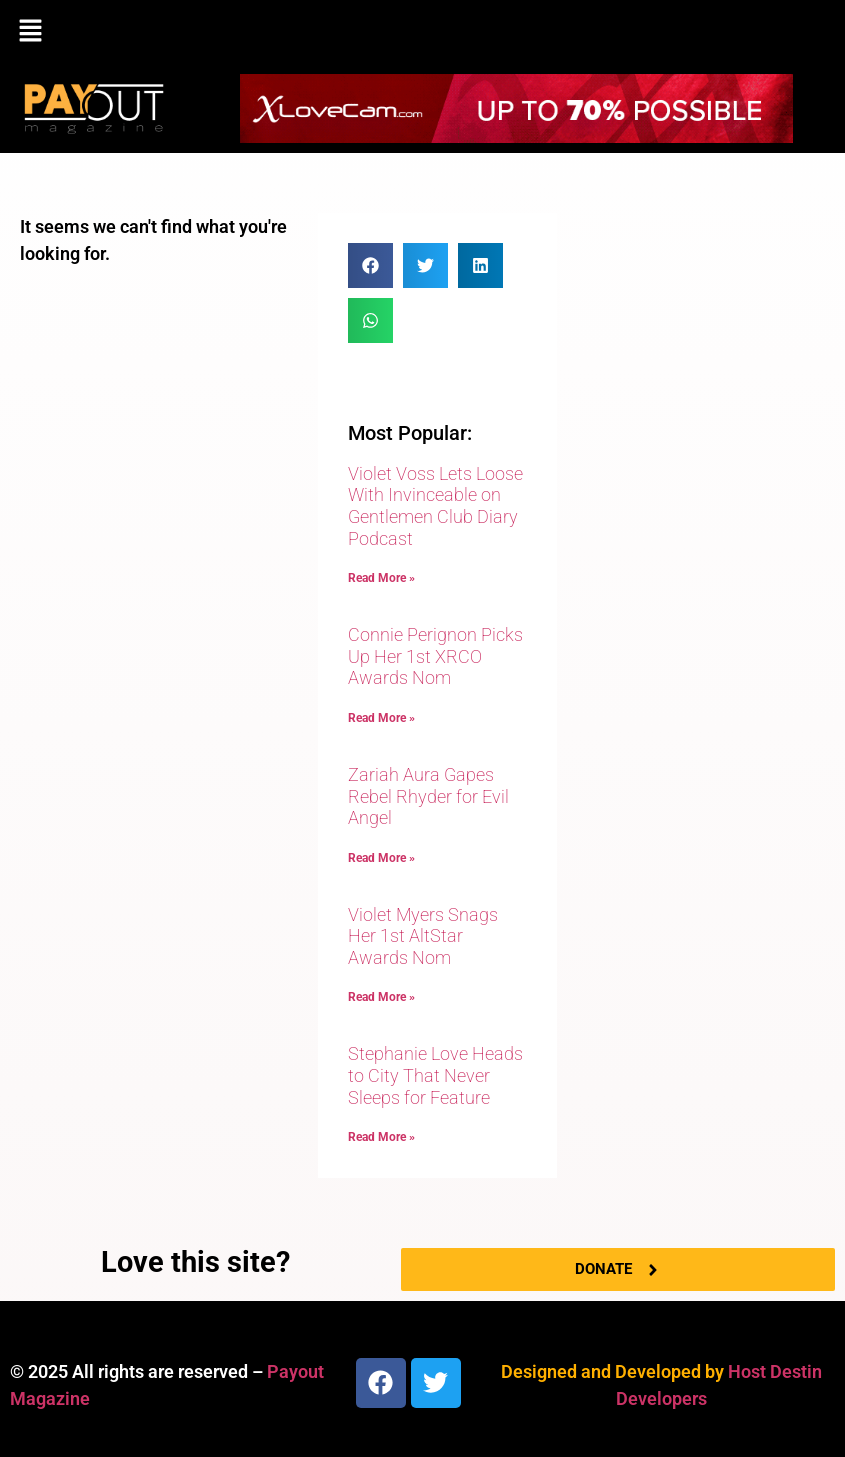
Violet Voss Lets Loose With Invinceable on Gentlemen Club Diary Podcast (435, 506)
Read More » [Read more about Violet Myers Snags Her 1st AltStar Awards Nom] (381, 997)
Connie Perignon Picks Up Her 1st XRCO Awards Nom (435, 656)
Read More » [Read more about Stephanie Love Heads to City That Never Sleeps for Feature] (381, 1137)
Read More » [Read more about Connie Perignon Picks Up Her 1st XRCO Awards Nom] (381, 718)
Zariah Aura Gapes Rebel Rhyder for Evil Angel (428, 796)
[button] (422, 32)
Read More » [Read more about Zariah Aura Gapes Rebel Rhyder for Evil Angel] (381, 858)
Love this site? (195, 1262)
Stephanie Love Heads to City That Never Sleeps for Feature (435, 1075)
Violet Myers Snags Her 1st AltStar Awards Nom (423, 936)
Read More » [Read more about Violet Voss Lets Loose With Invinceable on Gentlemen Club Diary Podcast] (381, 578)
